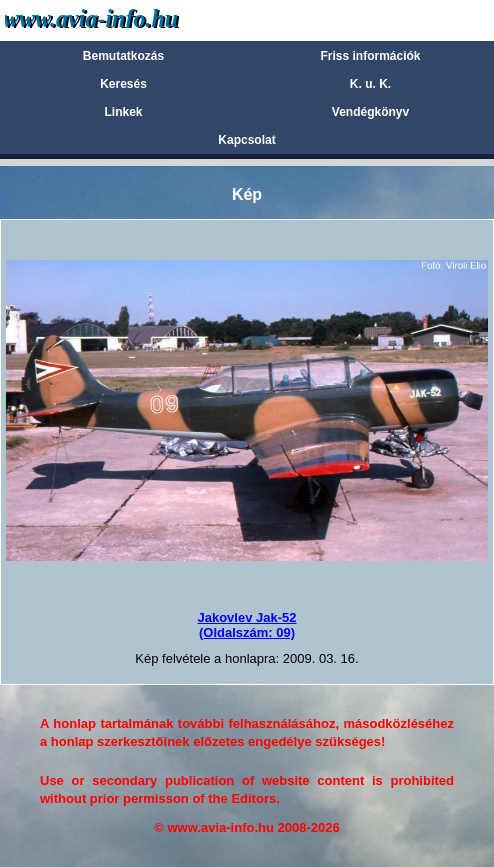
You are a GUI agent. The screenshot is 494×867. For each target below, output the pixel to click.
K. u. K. (370, 84)
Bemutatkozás (123, 56)
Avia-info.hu (126, 19)
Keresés (123, 84)
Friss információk (370, 56)
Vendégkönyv (370, 112)
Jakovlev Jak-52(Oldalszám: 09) (246, 624)
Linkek (123, 112)
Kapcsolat (246, 140)
